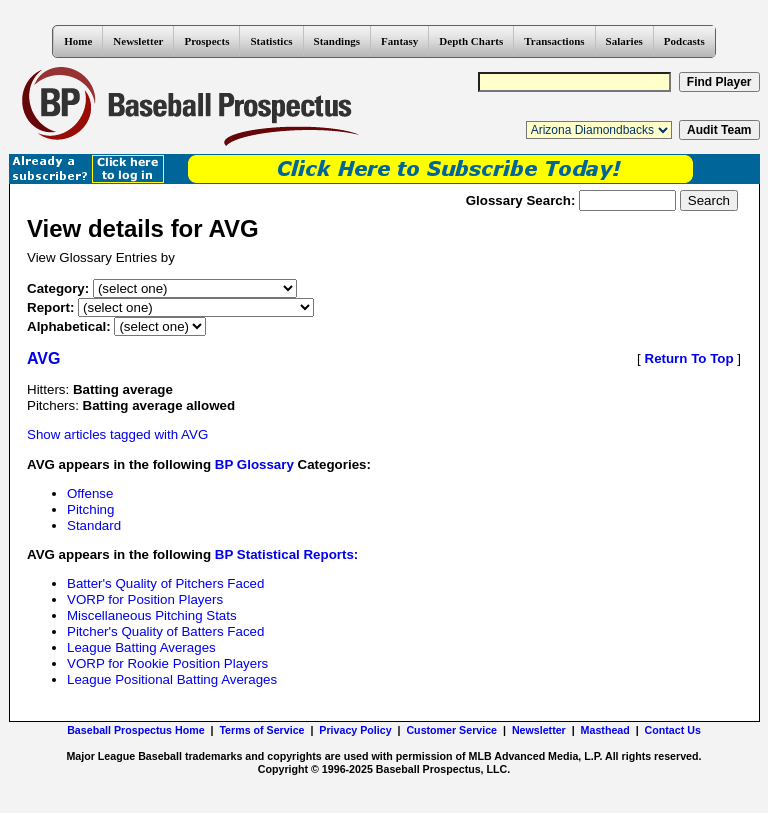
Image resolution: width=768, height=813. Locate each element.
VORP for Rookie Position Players (167, 663)
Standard (94, 525)
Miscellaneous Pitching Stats (152, 615)
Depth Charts (471, 41)
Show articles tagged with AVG (117, 434)
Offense (90, 493)
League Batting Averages (141, 647)
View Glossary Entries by (101, 257)
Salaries (624, 41)
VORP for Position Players (145, 599)
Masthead (605, 730)
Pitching (90, 509)
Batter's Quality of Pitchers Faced (165, 583)
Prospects (206, 41)
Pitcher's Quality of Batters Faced (165, 631)
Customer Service (451, 730)
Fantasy (399, 41)
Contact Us (673, 730)
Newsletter (138, 41)
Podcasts (684, 41)
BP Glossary (254, 464)
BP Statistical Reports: (286, 554)
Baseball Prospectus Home (135, 730)
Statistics (271, 41)
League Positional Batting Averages (172, 679)
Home (78, 41)
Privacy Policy (355, 730)
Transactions (554, 41)
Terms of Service (261, 730)
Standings (337, 41)
